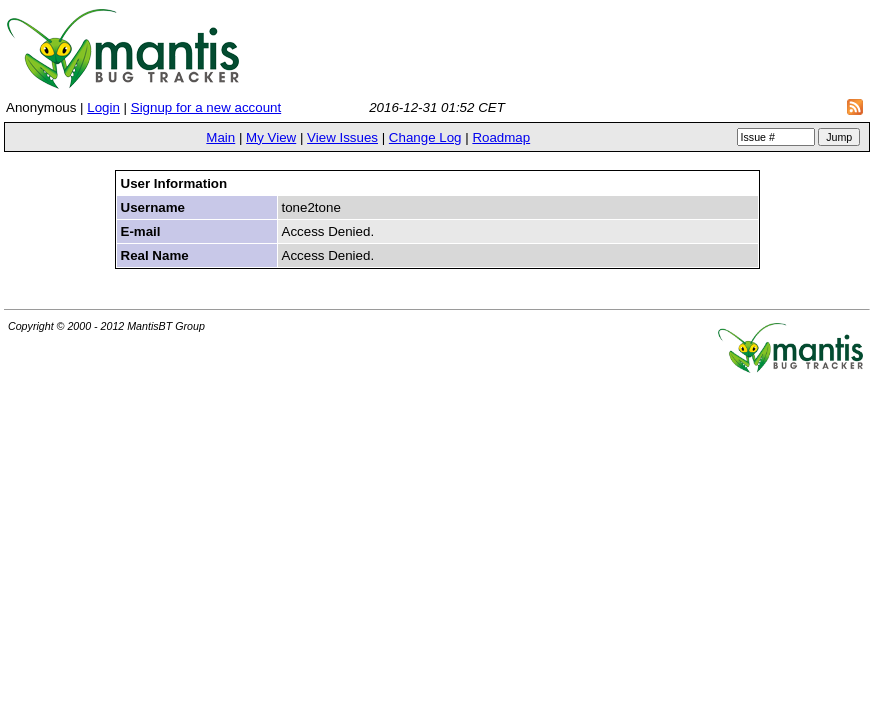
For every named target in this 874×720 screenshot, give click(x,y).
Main (220, 137)
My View (271, 137)
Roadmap (501, 137)
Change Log (425, 137)
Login (103, 107)
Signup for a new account (206, 107)
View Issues (342, 137)
